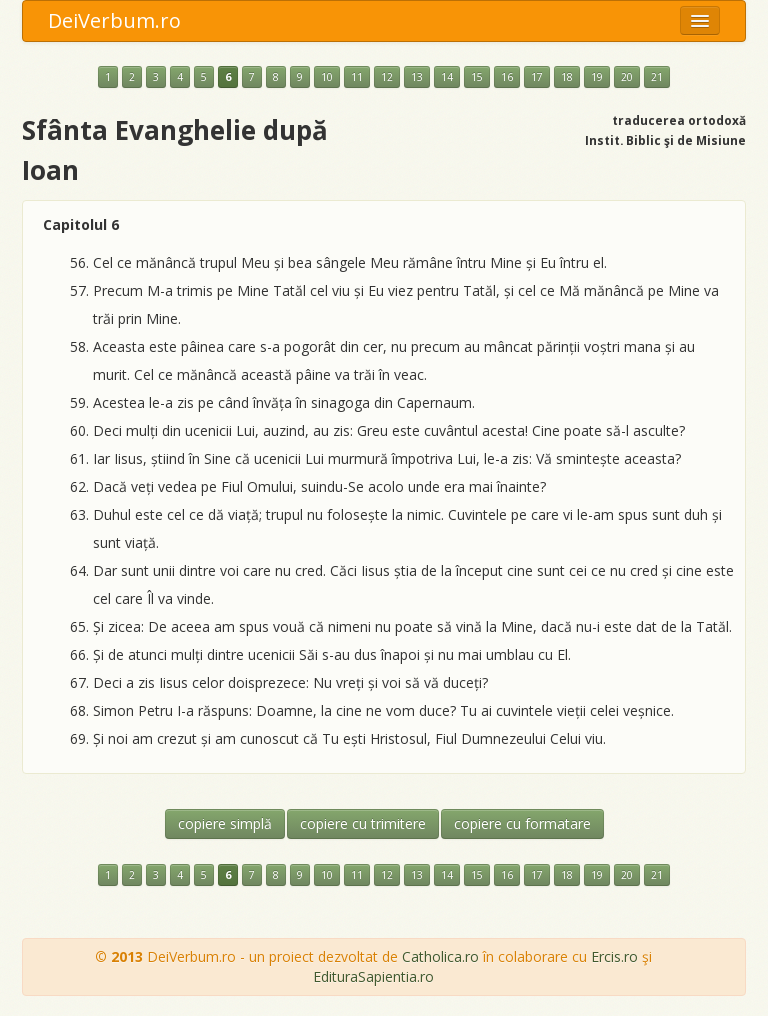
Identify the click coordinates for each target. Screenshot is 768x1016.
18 (567, 77)
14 (447, 77)
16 (507, 77)
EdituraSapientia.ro (373, 976)
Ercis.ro (614, 956)
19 (597, 77)
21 (657, 77)
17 (537, 77)
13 (417, 77)
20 (627, 77)
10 (327, 77)
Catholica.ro (440, 956)
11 (357, 77)
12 (387, 77)
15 (477, 77)
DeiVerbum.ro (114, 20)
